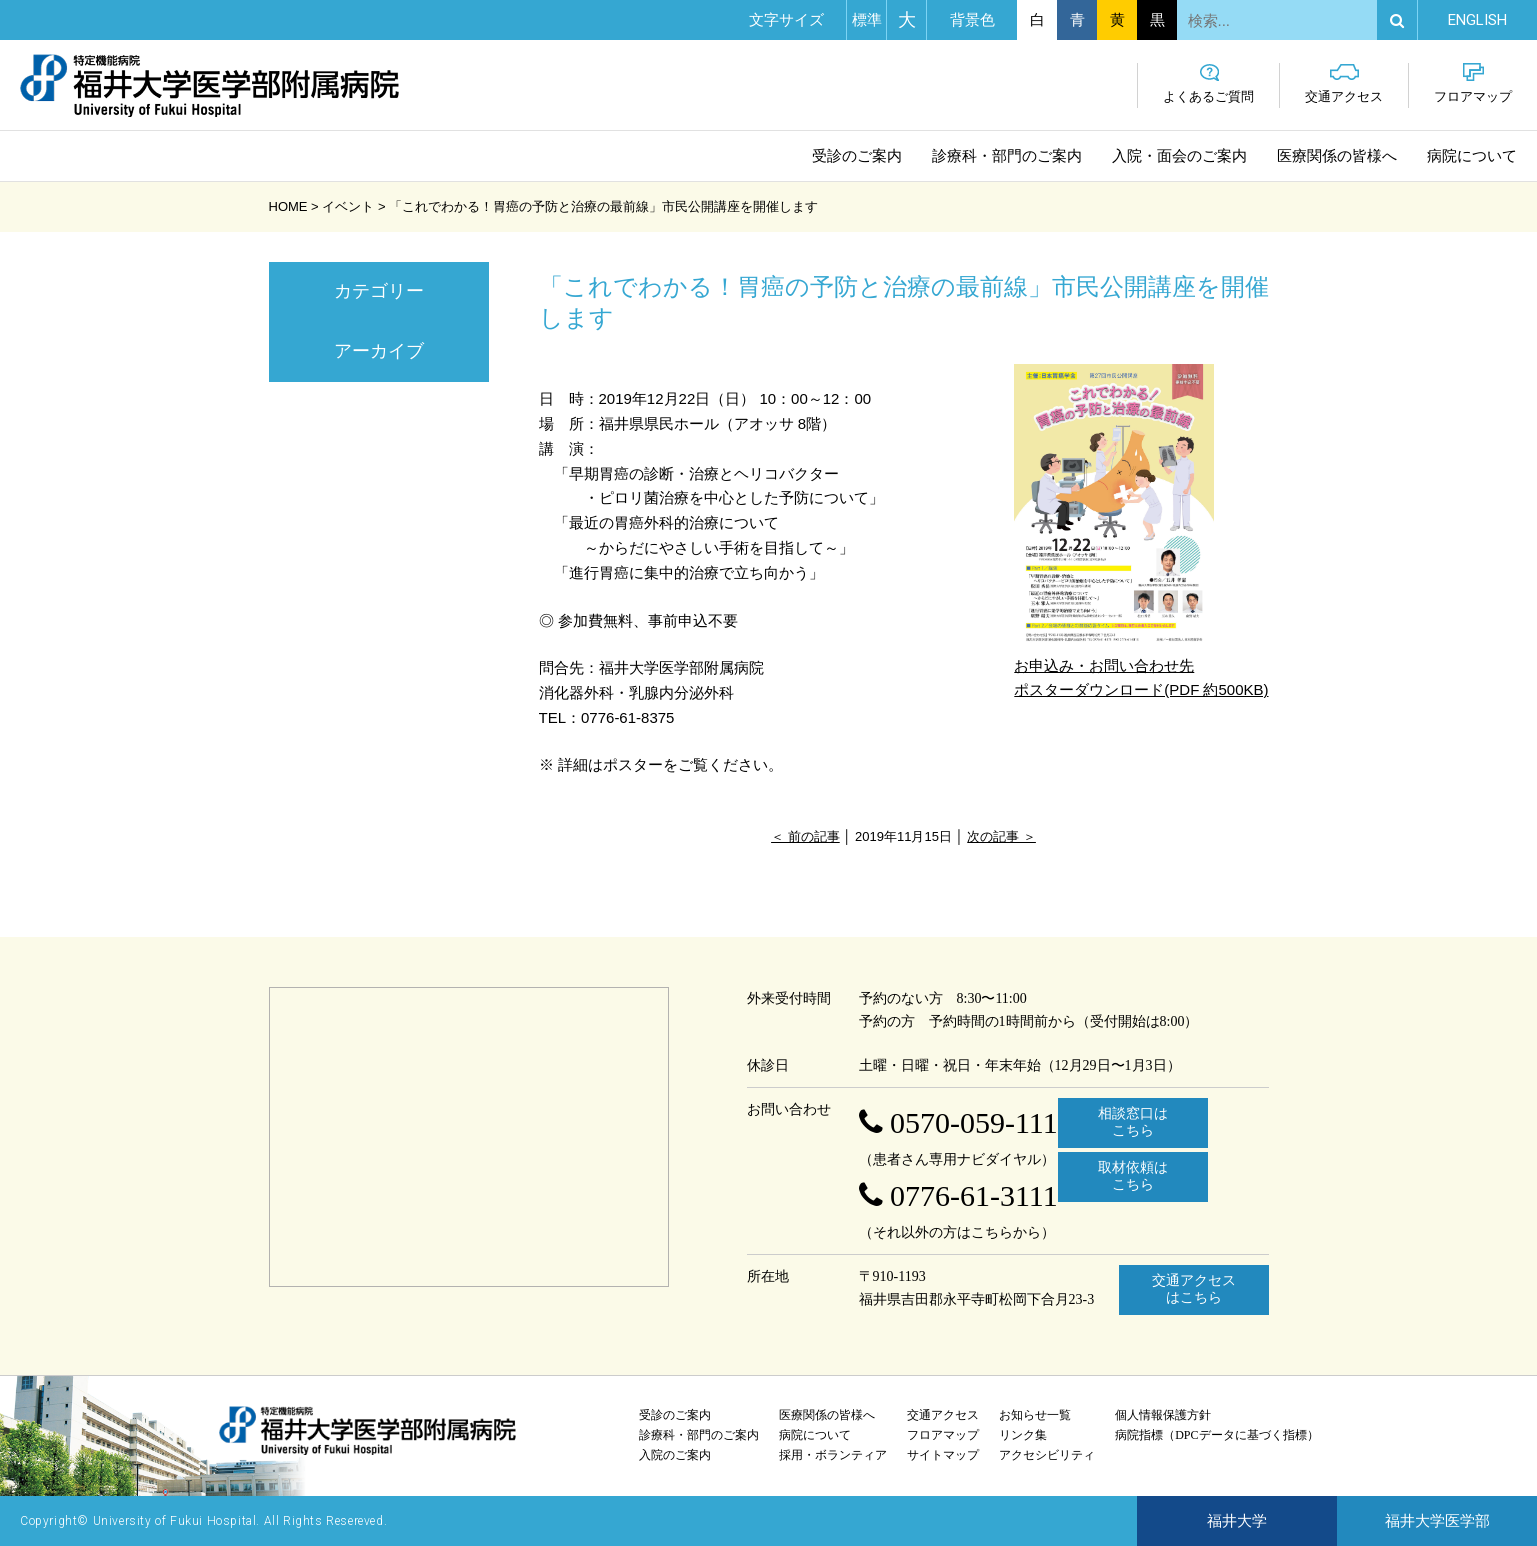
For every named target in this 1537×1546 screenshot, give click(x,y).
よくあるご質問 (1208, 83)
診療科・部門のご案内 (1007, 156)
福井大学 (1237, 1521)
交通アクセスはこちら (1194, 1289)
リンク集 (1023, 1435)
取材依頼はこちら (1133, 1176)
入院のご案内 (675, 1455)
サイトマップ (943, 1455)
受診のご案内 (857, 156)
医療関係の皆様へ (1337, 156)
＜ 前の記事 (805, 836)
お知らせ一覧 (1035, 1415)
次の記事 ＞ (1001, 836)
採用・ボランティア (833, 1455)
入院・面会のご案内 (1179, 156)
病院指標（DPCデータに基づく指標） (1216, 1435)
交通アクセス (1344, 83)
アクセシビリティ (1047, 1455)
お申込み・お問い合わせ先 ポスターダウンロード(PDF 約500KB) (1141, 531)
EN (1477, 20)
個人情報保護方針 (1163, 1415)
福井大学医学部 (1437, 1521)
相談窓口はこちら (1133, 1122)
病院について (1472, 156)
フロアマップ (1473, 83)
